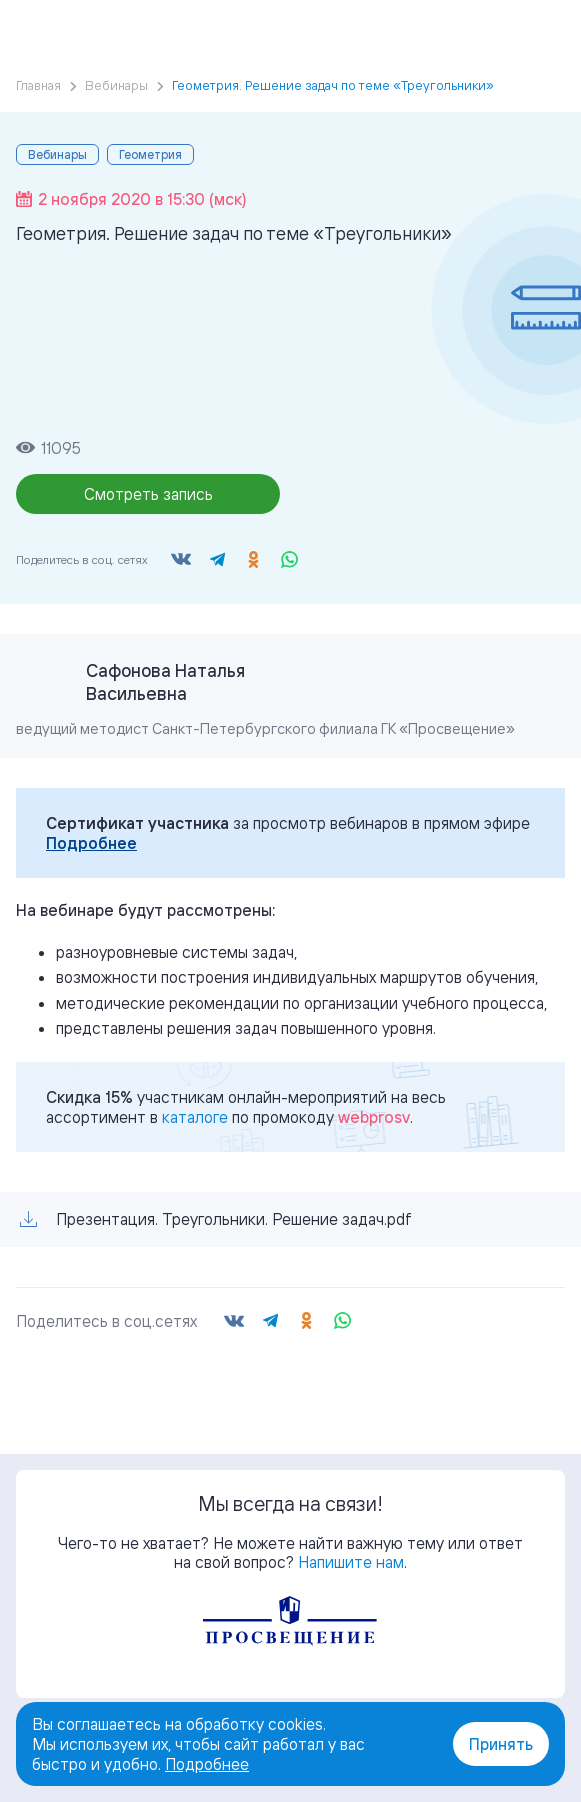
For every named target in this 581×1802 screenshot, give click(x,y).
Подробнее (91, 843)
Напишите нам (351, 1562)
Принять (501, 1744)
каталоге (195, 1117)
